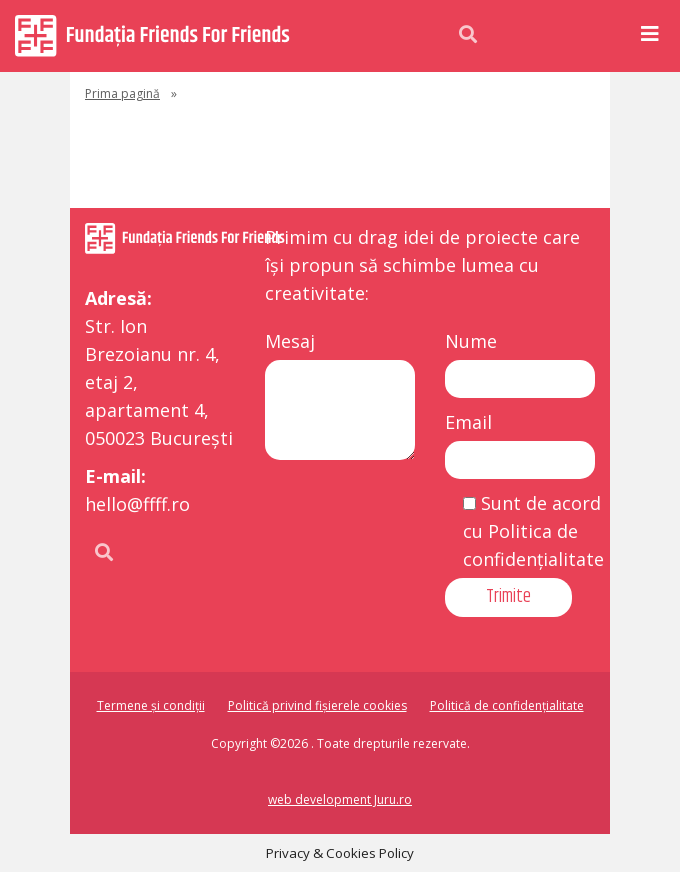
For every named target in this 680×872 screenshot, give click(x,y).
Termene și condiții (151, 705)
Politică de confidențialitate (507, 705)
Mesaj (290, 341)
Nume (471, 341)
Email (468, 422)
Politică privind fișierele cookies (317, 705)
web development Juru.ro (340, 799)
